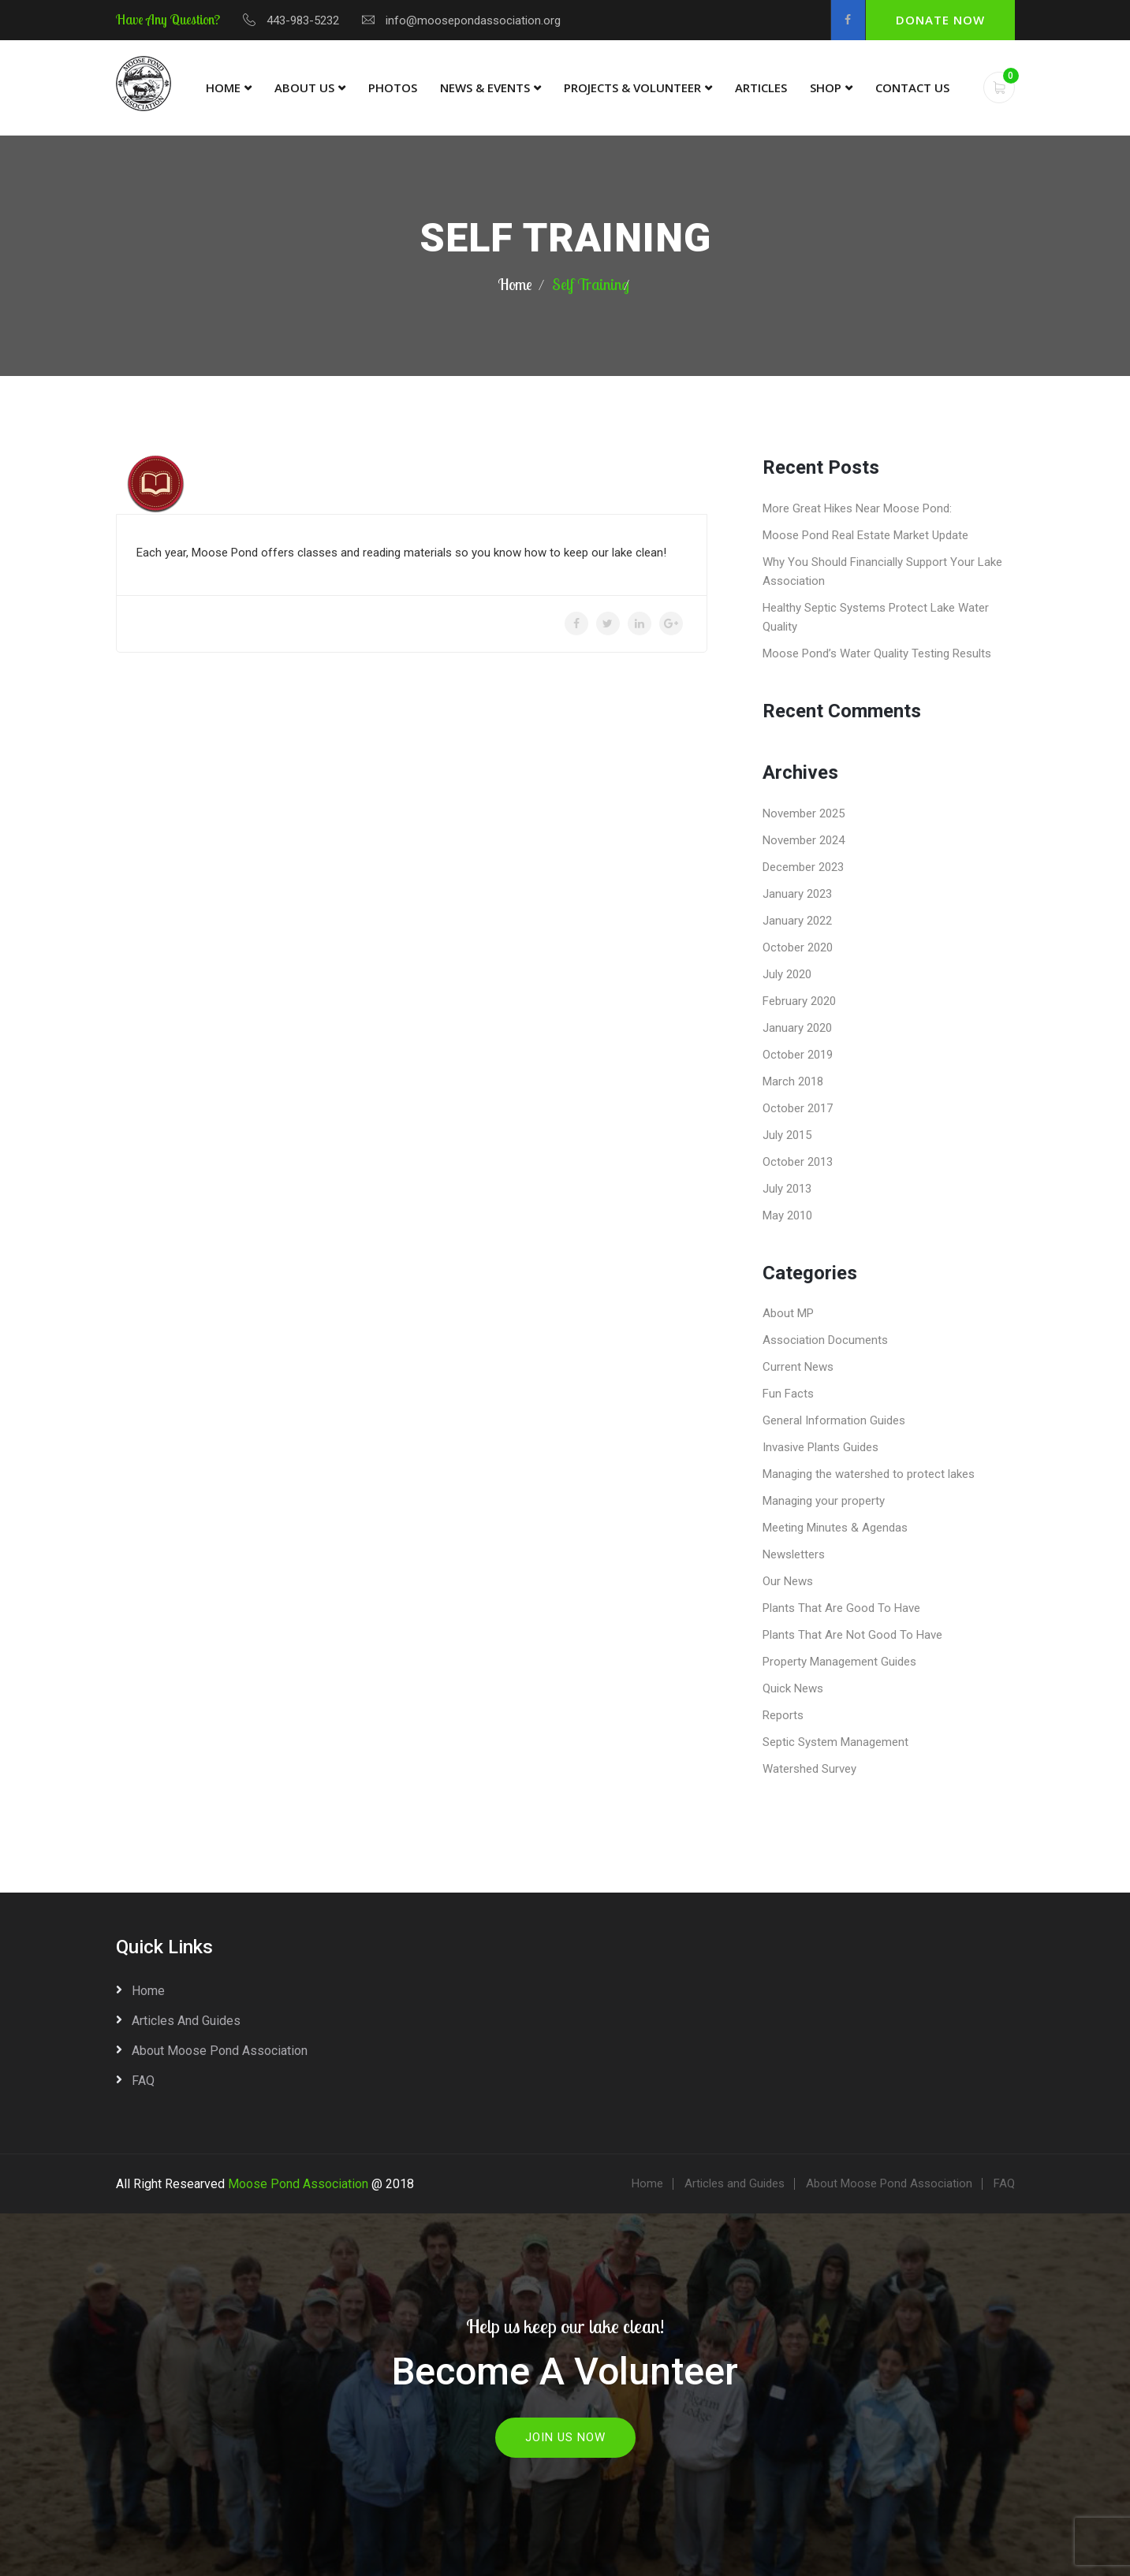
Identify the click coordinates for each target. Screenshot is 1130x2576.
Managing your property (824, 1501)
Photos (392, 87)
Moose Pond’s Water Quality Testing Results (877, 653)
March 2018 (793, 1081)
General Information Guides (834, 1420)
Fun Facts (788, 1394)
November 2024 (804, 840)
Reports (783, 1715)
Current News (798, 1367)
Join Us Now (565, 2437)
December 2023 (803, 867)
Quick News (793, 1688)
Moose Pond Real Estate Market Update (865, 535)
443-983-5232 (303, 20)
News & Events (485, 87)
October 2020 (798, 947)
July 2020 (787, 974)
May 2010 (787, 1215)
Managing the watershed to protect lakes (869, 1474)
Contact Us (912, 87)
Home (223, 87)
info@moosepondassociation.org (473, 20)
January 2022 (797, 921)
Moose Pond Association (298, 2183)
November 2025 (804, 813)
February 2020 (799, 1001)
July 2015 (787, 1135)
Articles (761, 87)
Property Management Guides (839, 1662)
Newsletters (794, 1554)
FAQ (143, 2080)
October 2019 (798, 1055)
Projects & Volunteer (632, 87)
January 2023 (797, 894)
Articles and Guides (186, 2020)
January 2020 (797, 1028)
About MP (788, 1313)
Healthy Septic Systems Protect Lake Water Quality (876, 617)
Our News (788, 1581)
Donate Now (940, 20)
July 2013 (787, 1189)
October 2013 (798, 1162)
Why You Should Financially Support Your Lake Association (882, 571)
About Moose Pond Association (220, 2050)
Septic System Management (835, 1742)
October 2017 (798, 1108)
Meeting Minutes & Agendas (835, 1528)
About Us (304, 87)
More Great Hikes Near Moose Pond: (857, 508)
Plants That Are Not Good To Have (852, 1635)
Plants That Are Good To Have (841, 1608)
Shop (825, 87)
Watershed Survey (809, 1769)
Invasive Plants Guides (820, 1447)
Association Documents (825, 1340)
